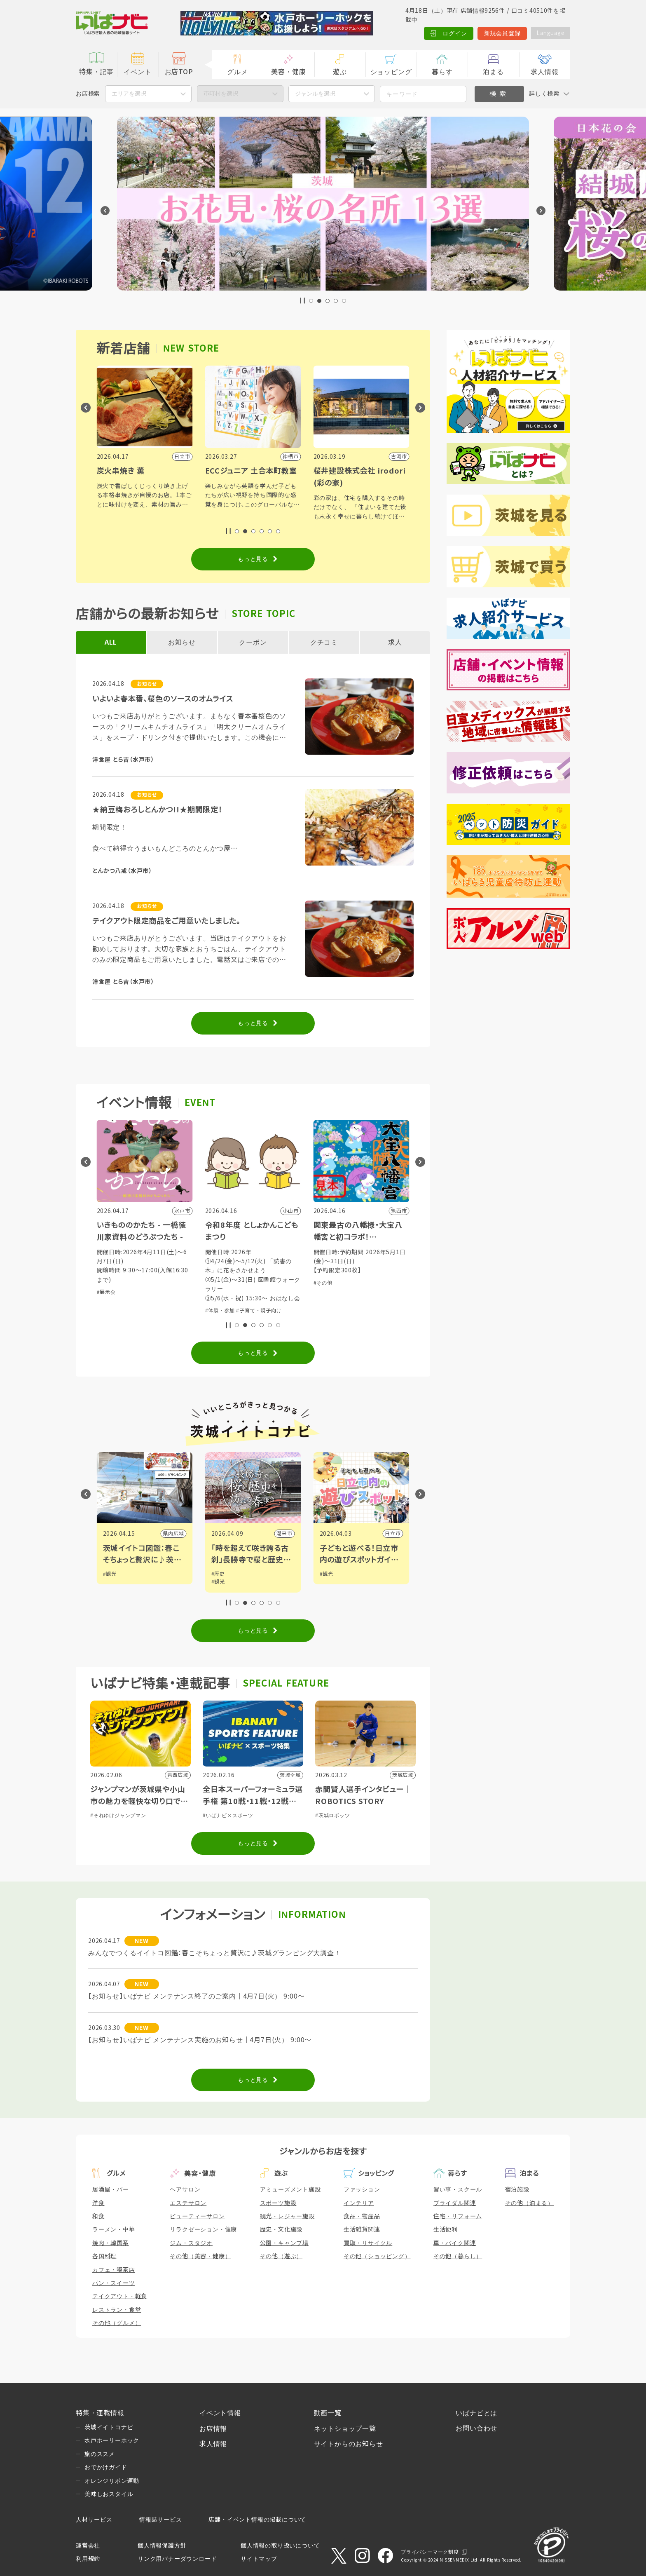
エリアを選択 (129, 93)
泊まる (493, 71)
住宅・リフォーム (457, 2216)
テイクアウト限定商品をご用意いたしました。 (166, 921)
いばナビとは (476, 2412)
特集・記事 (96, 71)
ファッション (362, 2189)
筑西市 (176, 1534)
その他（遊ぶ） (281, 2256)
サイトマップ (259, 2558)
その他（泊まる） (529, 2203)
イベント (137, 71)
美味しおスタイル (108, 2494)
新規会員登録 (500, 33)
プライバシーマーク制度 (430, 2552)
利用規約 (88, 2558)
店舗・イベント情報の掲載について (257, 2519)
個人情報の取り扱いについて (280, 2545)
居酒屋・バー (110, 2189)
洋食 (98, 2203)
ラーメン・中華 (113, 2229)
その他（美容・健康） (200, 2256)
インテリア (359, 2203)
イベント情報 (220, 2412)
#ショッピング (145, 1273)
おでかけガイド (105, 2467)
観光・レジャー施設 (287, 2216)
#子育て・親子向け (367, 1311)
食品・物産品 (362, 2216)
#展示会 (214, 1292)
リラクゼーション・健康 (203, 2229)
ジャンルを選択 (315, 93)
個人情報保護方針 (162, 2545)
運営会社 (88, 2545)
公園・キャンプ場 (284, 2243)
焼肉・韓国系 (110, 2243)
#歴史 (326, 1574)
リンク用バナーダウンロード (177, 2558)
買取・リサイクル (368, 2243)
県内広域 (281, 1534)
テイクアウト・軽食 (119, 2296)
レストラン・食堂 (116, 2309)
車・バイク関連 (454, 2243)
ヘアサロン (185, 2189)
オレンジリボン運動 (111, 2480)
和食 (98, 2216)
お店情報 (213, 2428)
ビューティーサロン (197, 2216)
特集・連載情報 (100, 2412)
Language (549, 33)
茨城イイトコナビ (108, 2427)
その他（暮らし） (457, 2256)
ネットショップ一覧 (345, 2428)
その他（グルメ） (116, 2323)
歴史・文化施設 (281, 2229)
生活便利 (445, 2229)
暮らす (442, 71)
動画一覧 (328, 2412)
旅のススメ (99, 2454)
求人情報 (544, 71)
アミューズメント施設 (290, 2189)
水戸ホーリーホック (111, 2440)
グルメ (237, 71)
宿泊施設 (517, 2189)
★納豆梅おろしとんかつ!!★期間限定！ (157, 810)
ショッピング (391, 71)
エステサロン (188, 2203)
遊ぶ (340, 71)
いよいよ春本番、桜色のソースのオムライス (162, 699)
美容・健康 (288, 71)
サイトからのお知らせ (348, 2443)
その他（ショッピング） (377, 2256)
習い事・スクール (457, 2189)
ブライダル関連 (454, 2203)
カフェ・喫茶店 (113, 2269)
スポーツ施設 (278, 2203)
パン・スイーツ (113, 2283)
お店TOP (179, 71)
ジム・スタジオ (191, 2243)
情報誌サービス (160, 2519)
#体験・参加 (111, 1273)
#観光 (110, 1574)
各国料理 (104, 2256)
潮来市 (392, 1534)
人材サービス (94, 2519)
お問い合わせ (476, 2428)
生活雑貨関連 (362, 2229)
